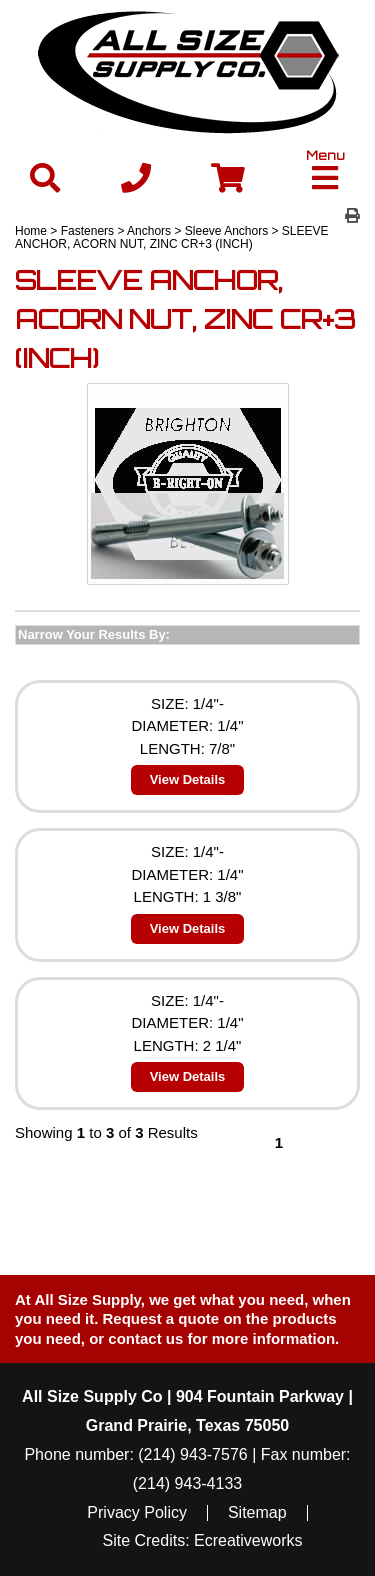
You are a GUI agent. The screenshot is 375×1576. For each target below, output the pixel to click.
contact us (145, 1338)
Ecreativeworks (248, 1541)
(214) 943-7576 (192, 1454)
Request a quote (163, 1318)
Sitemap (257, 1513)
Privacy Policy (137, 1513)
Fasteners (87, 231)
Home (31, 231)
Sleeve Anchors (226, 231)
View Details (188, 779)
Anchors (149, 231)
